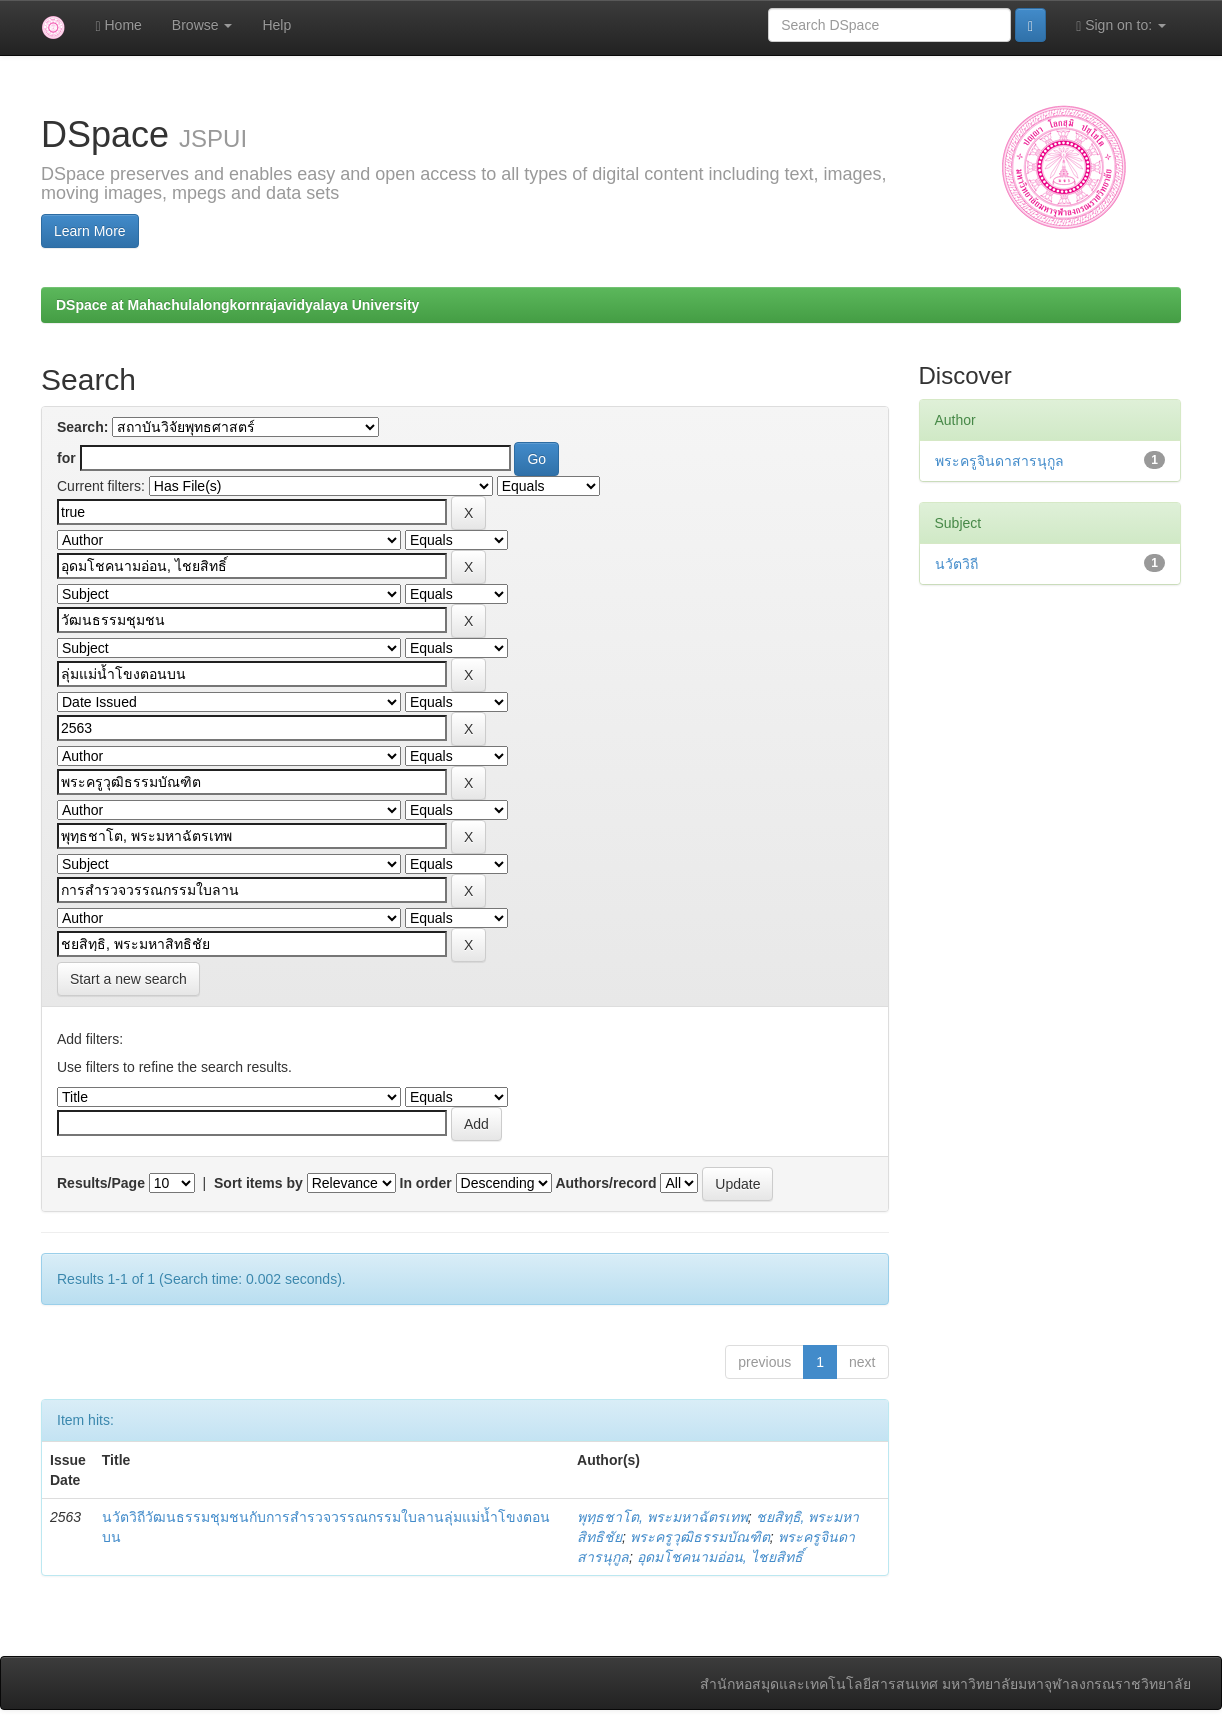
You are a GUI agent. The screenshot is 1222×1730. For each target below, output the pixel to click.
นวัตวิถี (956, 564)
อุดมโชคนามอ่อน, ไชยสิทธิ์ (720, 1557)
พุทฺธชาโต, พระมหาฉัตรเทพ (662, 1517)
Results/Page (101, 1183)
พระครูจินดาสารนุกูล (999, 461)
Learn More (90, 231)
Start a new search (128, 979)
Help (276, 25)
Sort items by (258, 1183)
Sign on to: (1121, 25)
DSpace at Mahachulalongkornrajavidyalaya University (237, 305)
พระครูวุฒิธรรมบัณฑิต (700, 1537)
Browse (202, 25)
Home (118, 25)
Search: (82, 427)
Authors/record (605, 1183)
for (66, 458)
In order (426, 1183)
